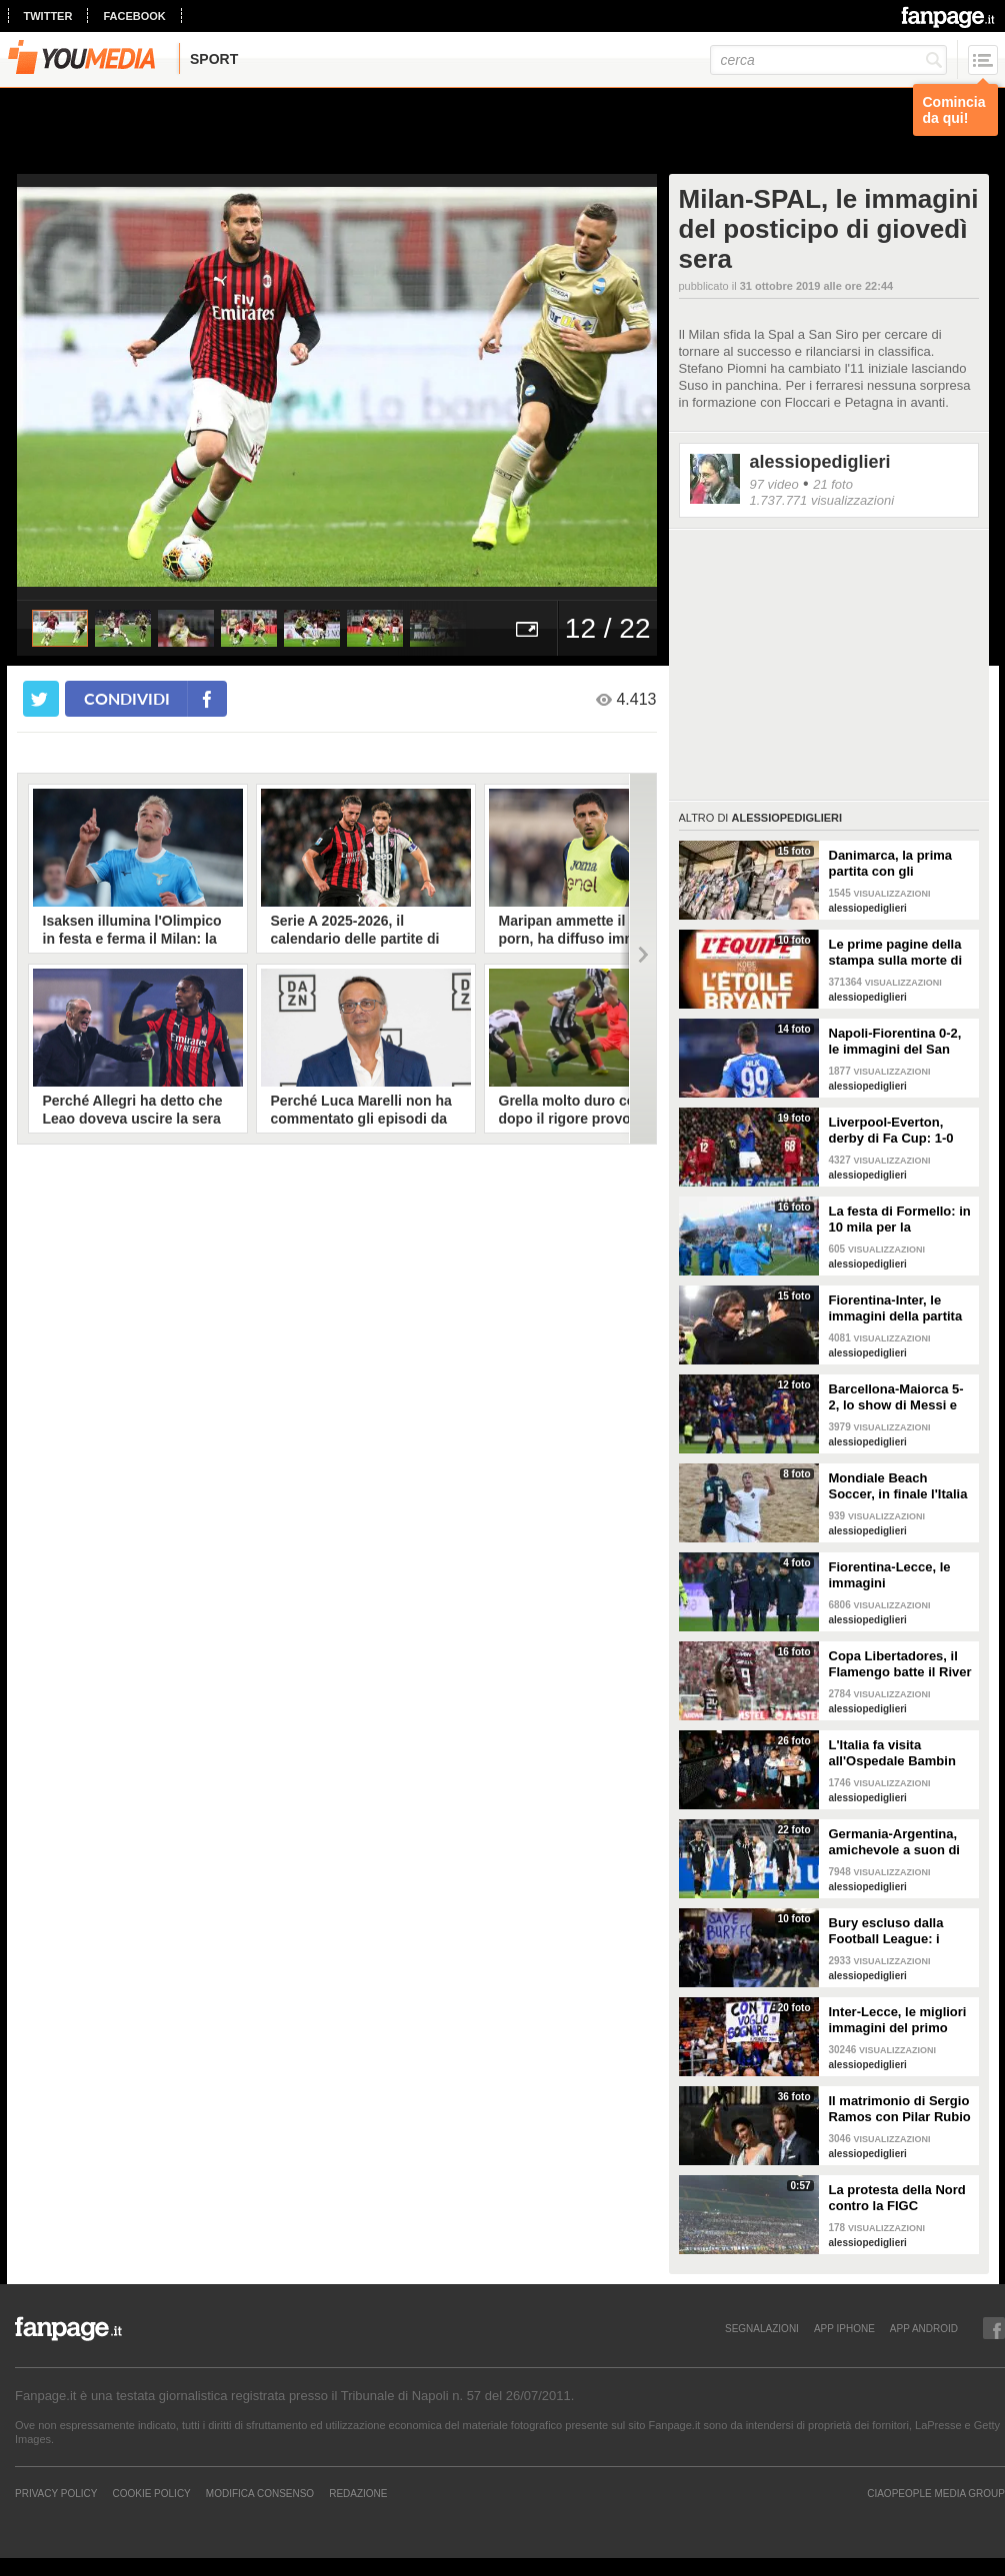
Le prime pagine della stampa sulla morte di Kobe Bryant (896, 953)
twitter (48, 16)
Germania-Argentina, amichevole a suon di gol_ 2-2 (895, 1842)
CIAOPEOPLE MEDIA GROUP (936, 2493)
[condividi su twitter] (41, 699)
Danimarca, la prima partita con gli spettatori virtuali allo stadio (894, 864)
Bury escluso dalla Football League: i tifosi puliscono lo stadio (886, 1931)
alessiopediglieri (820, 462)
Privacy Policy (56, 2493)
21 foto (833, 484)
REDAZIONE (358, 2493)
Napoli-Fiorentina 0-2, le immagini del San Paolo (895, 1042)
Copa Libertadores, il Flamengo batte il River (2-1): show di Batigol (900, 1664)
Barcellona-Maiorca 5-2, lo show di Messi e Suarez (896, 1397)
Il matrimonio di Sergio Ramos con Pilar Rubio (900, 2108)
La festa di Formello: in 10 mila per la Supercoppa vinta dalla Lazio (900, 1220)
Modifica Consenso (260, 2493)
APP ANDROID (924, 2328)
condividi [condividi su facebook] (127, 698)
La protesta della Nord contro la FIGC (897, 2197)
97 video (774, 484)
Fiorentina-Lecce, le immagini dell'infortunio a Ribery (899, 1575)
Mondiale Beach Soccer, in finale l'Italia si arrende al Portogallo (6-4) (901, 1486)
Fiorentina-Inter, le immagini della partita (896, 1307)
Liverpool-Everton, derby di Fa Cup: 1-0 (891, 1130)
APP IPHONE (844, 2328)
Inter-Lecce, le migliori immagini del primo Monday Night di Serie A (898, 2020)
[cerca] (828, 60)
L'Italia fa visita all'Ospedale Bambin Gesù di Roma (892, 1753)
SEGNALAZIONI (762, 2328)
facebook (134, 16)
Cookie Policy (151, 2493)
